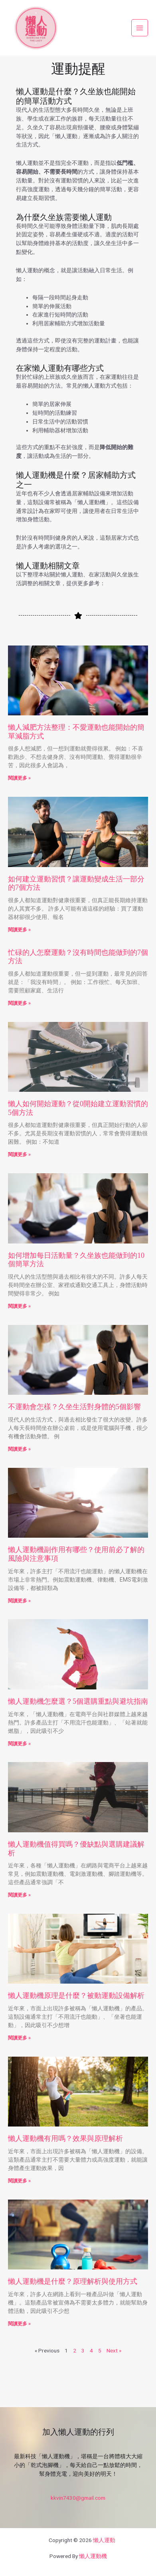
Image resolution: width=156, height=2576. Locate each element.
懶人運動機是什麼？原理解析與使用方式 (72, 2281)
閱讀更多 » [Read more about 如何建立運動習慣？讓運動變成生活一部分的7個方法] (19, 930)
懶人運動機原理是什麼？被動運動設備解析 (76, 1996)
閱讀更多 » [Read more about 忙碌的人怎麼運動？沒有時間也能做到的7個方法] (19, 1003)
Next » (114, 2350)
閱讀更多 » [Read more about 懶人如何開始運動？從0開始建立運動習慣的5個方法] (19, 1154)
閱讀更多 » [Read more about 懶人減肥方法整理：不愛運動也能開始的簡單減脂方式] (19, 778)
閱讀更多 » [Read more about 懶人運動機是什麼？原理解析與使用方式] (19, 2324)
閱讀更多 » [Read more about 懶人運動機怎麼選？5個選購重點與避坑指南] (19, 1743)
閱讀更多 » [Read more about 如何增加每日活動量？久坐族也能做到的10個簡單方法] (19, 1306)
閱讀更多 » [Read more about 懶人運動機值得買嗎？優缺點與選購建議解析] (19, 1895)
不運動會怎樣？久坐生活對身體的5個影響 (74, 1407)
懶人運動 (104, 2540)
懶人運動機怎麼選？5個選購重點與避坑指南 (78, 1701)
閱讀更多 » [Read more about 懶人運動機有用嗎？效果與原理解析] (19, 2181)
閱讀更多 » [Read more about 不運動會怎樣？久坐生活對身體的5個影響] (19, 1449)
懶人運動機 (93, 2556)
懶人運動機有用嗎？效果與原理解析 (65, 2138)
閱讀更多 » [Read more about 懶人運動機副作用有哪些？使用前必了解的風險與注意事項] (19, 1601)
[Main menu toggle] (139, 27)
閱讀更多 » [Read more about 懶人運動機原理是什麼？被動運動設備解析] (19, 2038)
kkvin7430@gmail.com (78, 2498)
